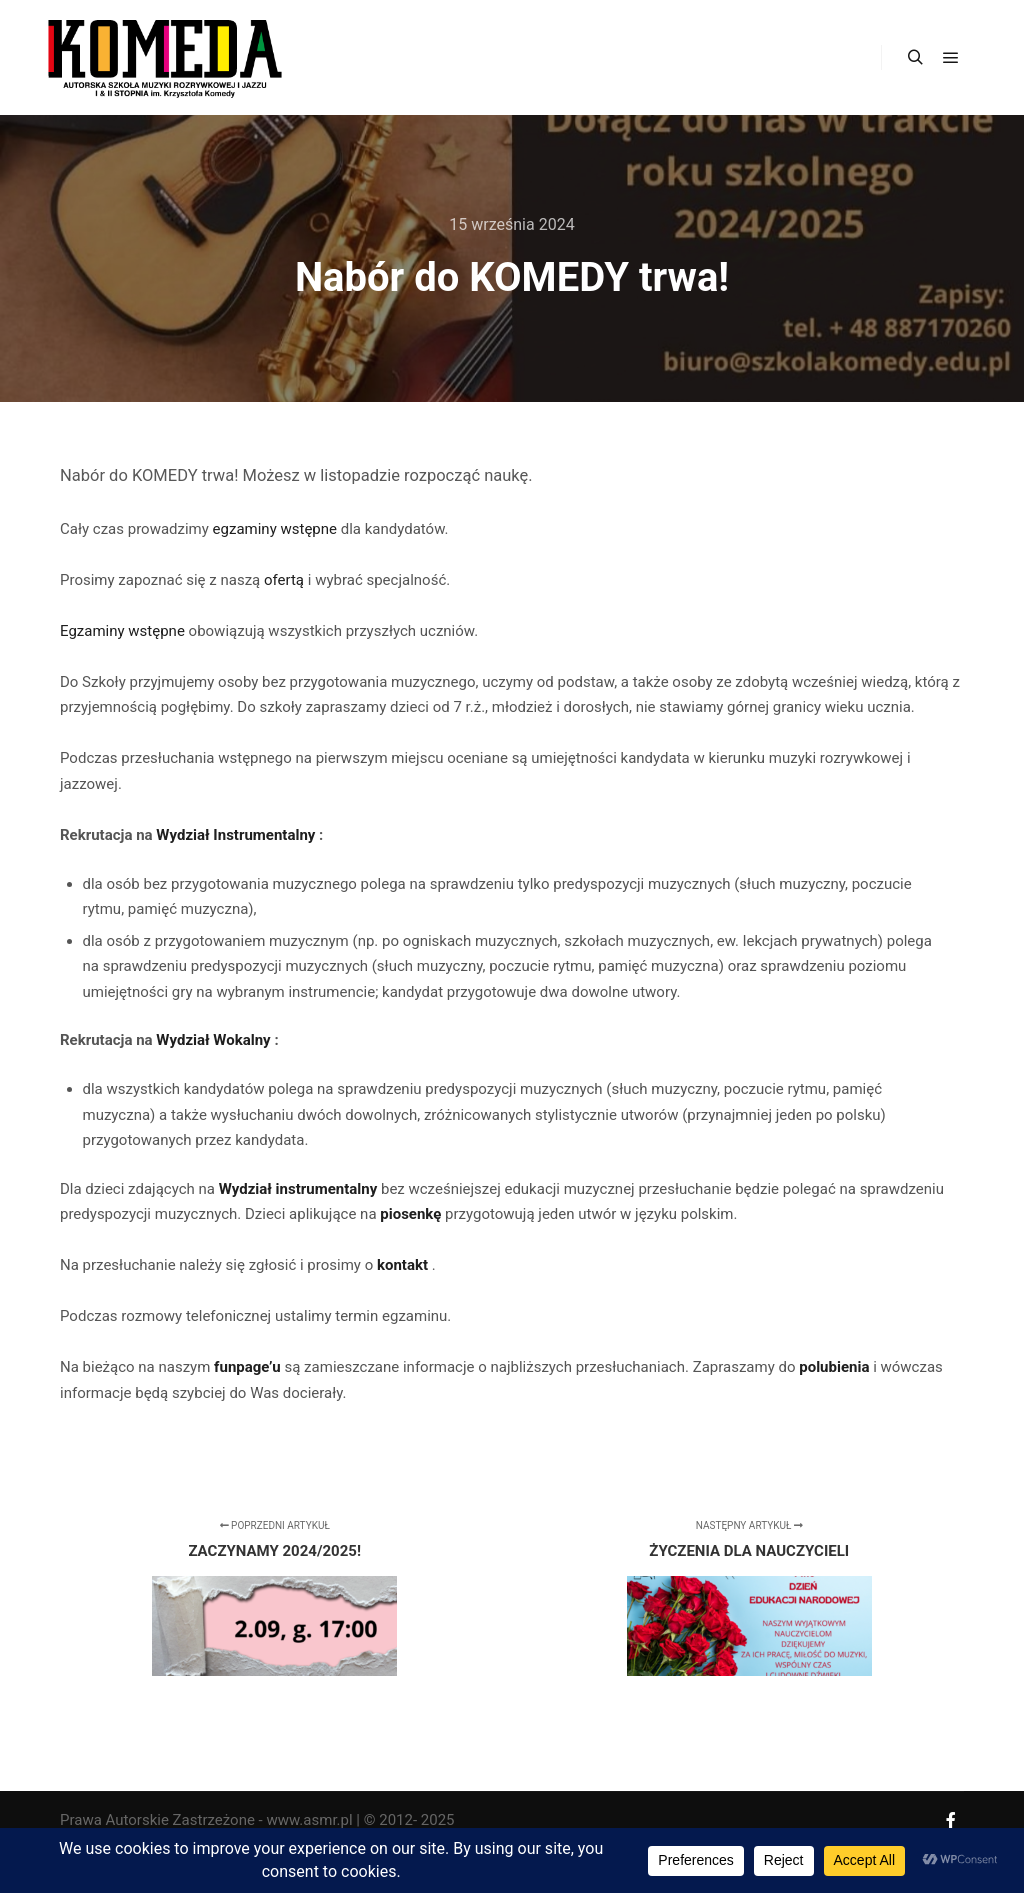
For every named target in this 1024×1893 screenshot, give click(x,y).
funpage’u (249, 1367)
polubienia (836, 1367)
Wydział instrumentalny (300, 1189)
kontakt (404, 1265)
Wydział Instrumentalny (237, 835)
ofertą (286, 580)
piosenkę (412, 1214)
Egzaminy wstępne (124, 631)
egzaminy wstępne (277, 529)
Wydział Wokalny (215, 1040)
